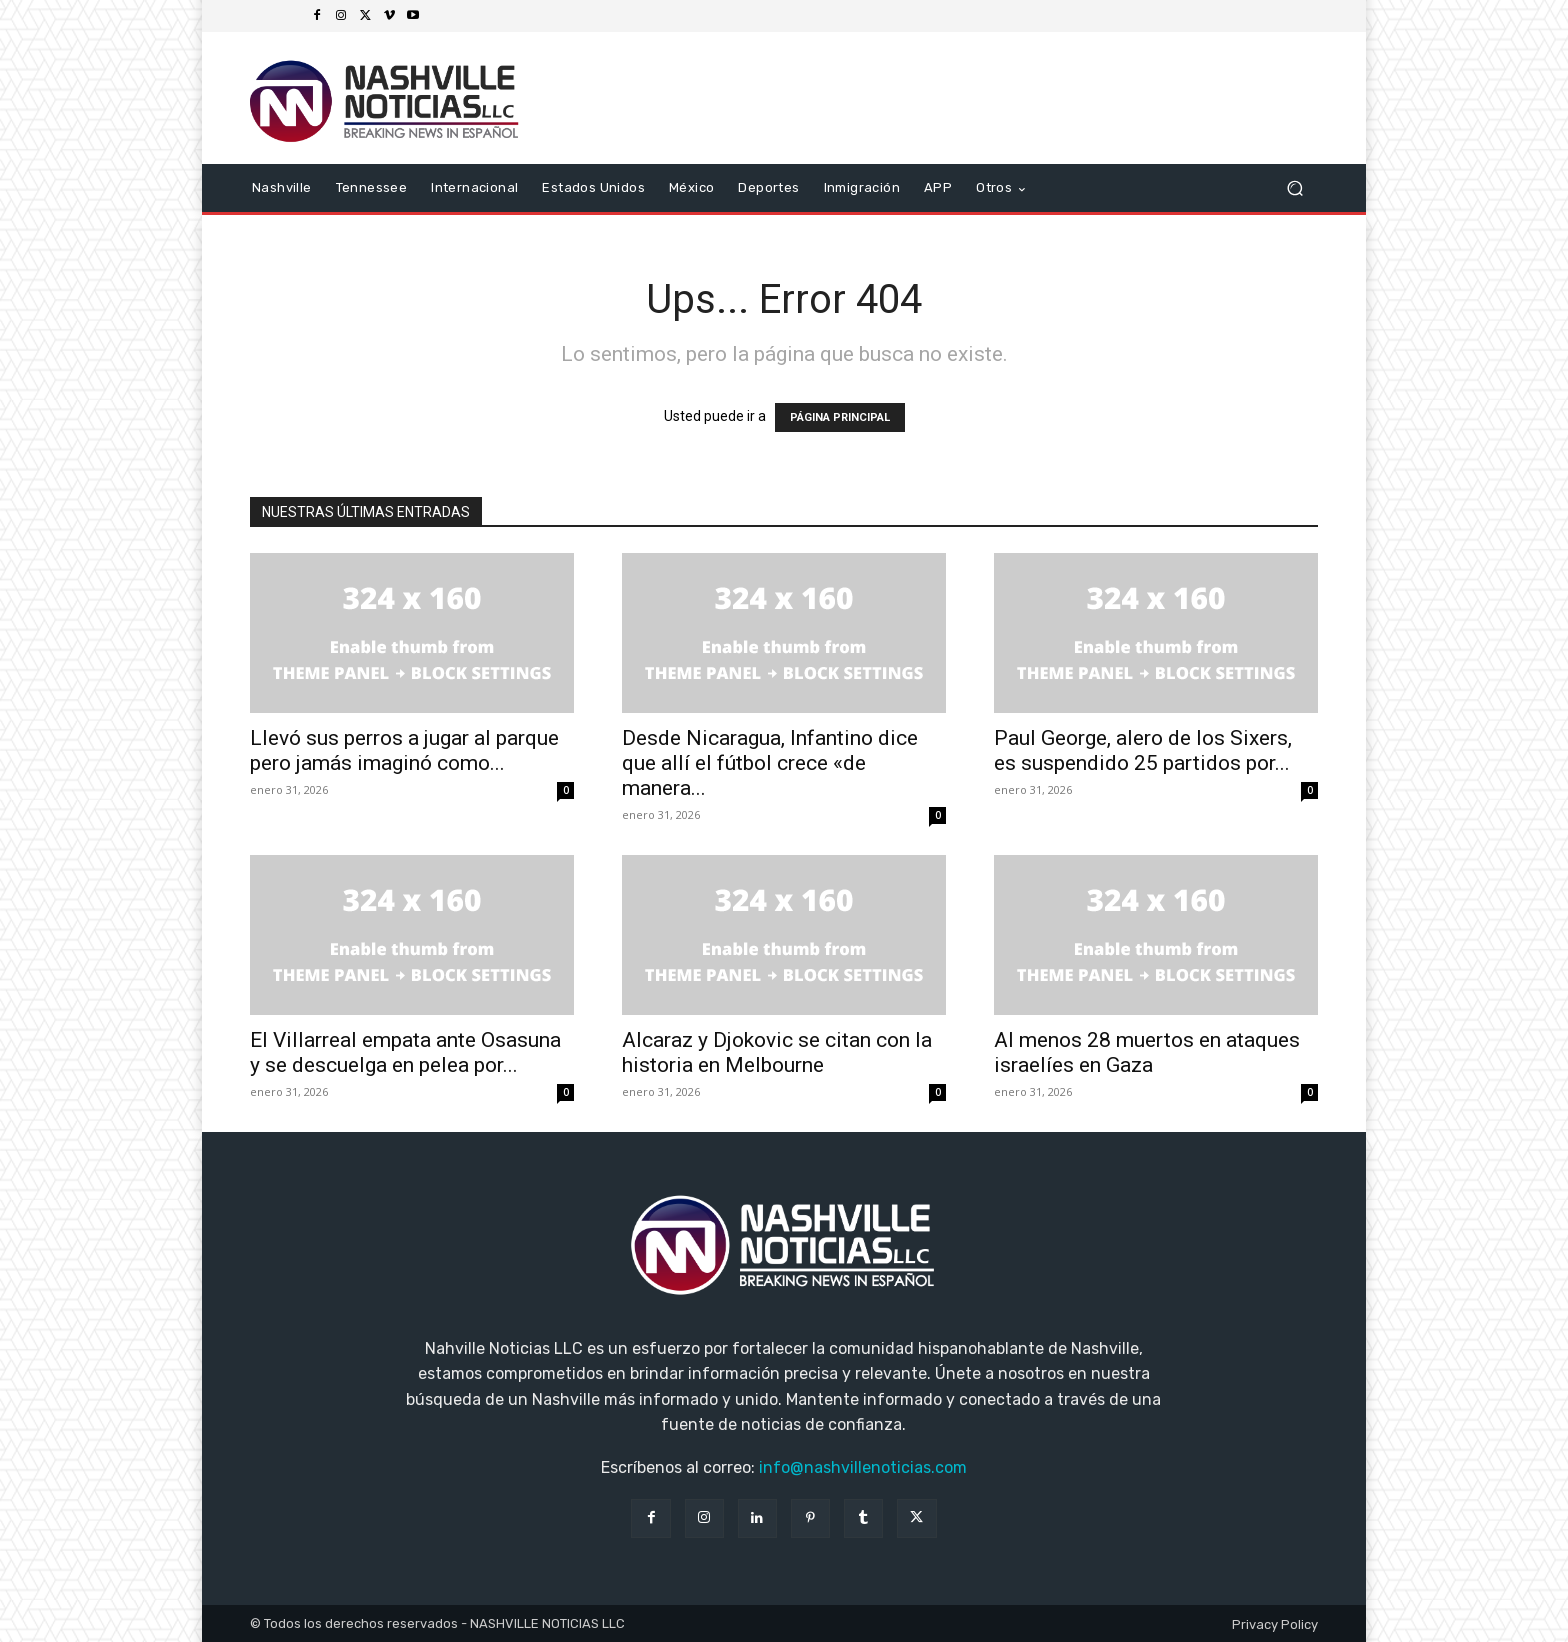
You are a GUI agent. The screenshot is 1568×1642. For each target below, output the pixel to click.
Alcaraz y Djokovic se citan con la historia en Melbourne (777, 1052)
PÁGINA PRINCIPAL (840, 417)
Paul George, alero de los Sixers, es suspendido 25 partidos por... (1143, 750)
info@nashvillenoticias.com (863, 1467)
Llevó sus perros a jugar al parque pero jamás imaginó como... (404, 750)
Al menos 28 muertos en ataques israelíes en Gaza (1147, 1052)
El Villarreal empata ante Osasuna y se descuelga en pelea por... (405, 1052)
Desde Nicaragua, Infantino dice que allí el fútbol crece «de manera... (770, 763)
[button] (1294, 188)
